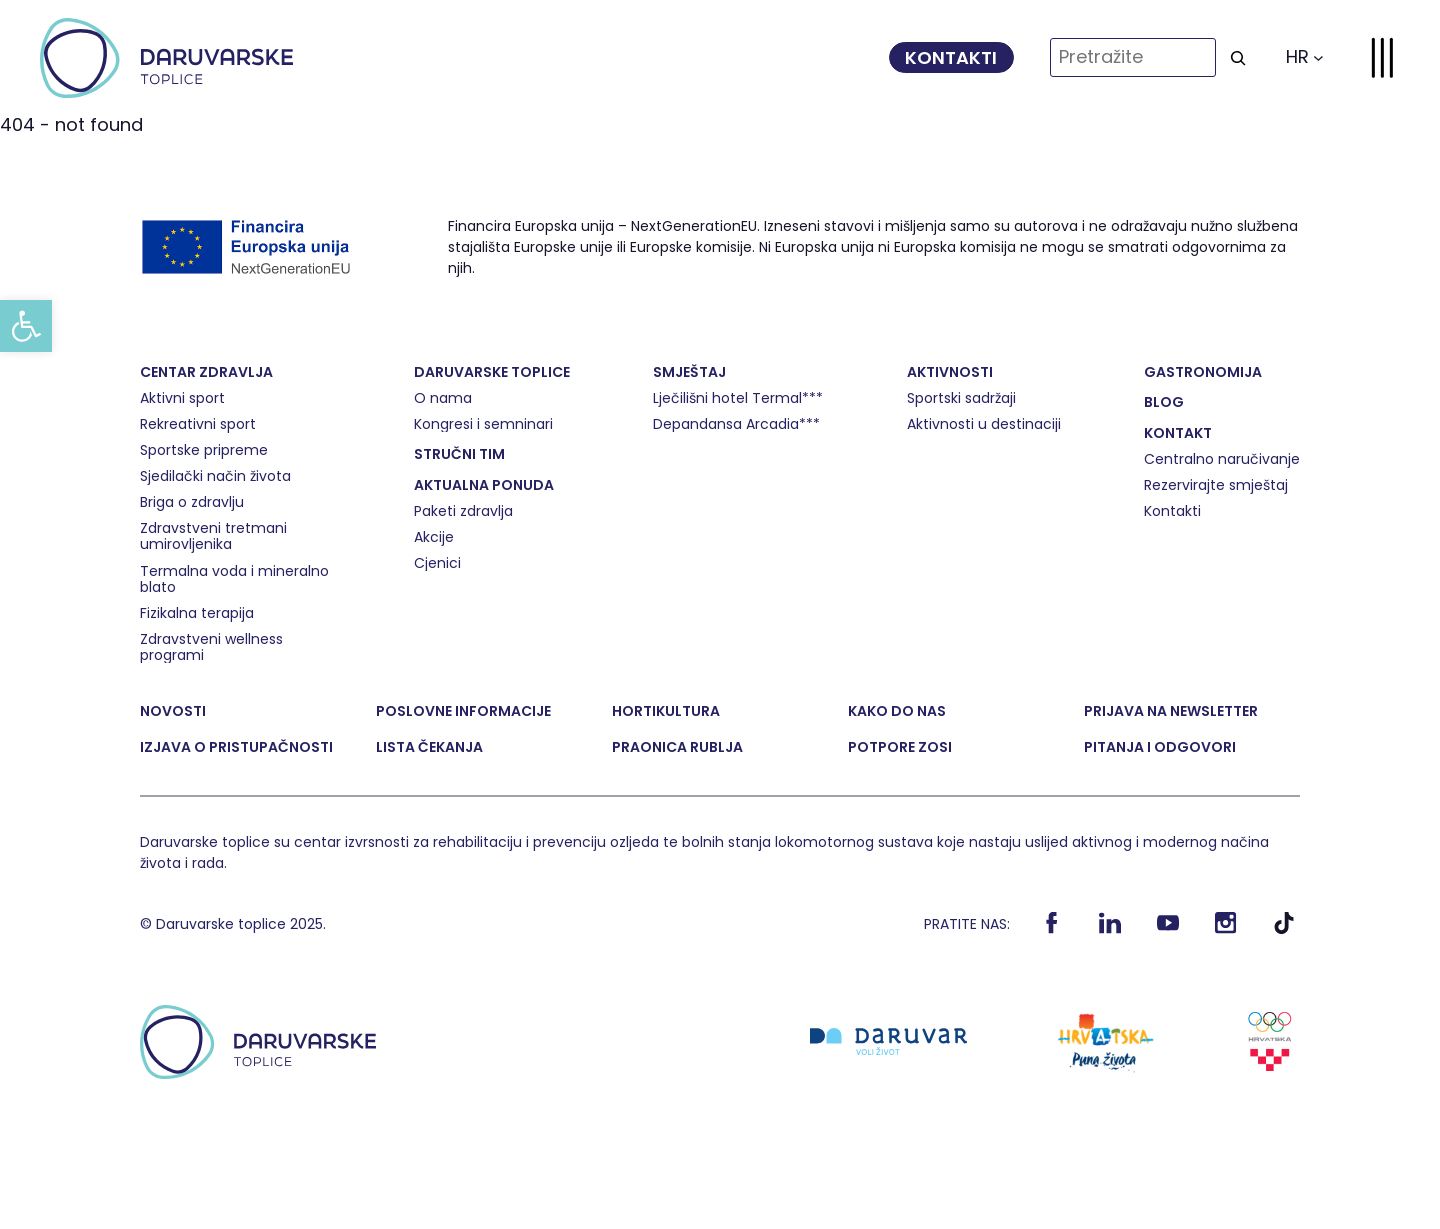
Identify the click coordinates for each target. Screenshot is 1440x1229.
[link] (26, 326)
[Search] (1238, 57)
